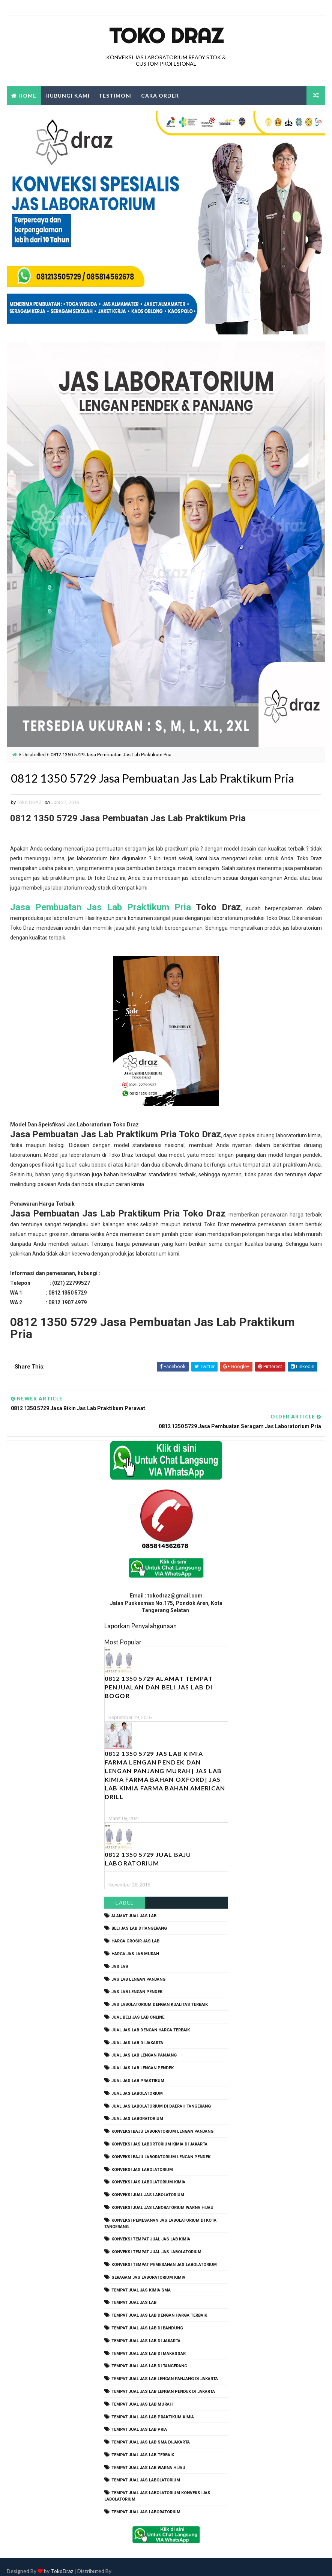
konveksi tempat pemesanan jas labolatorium (164, 2255)
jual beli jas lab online (137, 2008)
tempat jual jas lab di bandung (147, 2319)
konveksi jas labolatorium (142, 2160)
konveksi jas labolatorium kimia (148, 2173)
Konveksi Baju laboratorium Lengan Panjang (162, 2122)
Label (125, 1893)
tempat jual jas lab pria (139, 2420)
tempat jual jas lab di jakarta (145, 2331)
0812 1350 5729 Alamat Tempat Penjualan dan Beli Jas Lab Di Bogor (159, 1678)
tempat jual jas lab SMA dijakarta (150, 2433)
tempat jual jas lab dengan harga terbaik (159, 2306)
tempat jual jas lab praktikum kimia (152, 2408)
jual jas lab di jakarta (137, 2033)
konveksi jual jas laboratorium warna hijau (162, 2198)
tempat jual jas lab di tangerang (149, 2357)
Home (27, 95)
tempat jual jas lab (133, 2293)
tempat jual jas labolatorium (145, 2471)
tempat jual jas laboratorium (145, 2503)
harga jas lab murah (135, 1945)
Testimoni (115, 95)
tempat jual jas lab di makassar (148, 2344)
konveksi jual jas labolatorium (147, 2186)
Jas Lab (119, 1957)
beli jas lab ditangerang (139, 1919)
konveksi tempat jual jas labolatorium (156, 2243)
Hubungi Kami (67, 95)
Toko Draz (166, 35)
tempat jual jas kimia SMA (141, 2281)
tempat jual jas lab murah (142, 2395)
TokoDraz (62, 2562)
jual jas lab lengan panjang (144, 2046)
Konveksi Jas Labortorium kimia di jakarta (159, 2135)
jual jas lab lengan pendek (142, 2059)
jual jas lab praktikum (137, 2071)
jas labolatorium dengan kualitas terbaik (159, 1995)
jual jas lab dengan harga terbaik (150, 2021)
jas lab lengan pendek (136, 1983)
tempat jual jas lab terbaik (142, 2446)
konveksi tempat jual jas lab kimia (150, 2230)
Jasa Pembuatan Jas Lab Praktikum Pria (100, 908)
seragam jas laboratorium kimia (148, 2268)
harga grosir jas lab (135, 1932)
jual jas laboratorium (137, 2110)
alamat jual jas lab (133, 1907)
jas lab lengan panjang (138, 1970)
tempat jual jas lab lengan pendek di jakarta (163, 2382)
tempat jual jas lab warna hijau (148, 2458)
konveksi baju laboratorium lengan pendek (160, 2147)
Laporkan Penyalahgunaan (140, 1616)
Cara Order (160, 95)
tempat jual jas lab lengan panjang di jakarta (164, 2370)
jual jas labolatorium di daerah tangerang (161, 2097)
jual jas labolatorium (137, 2084)
